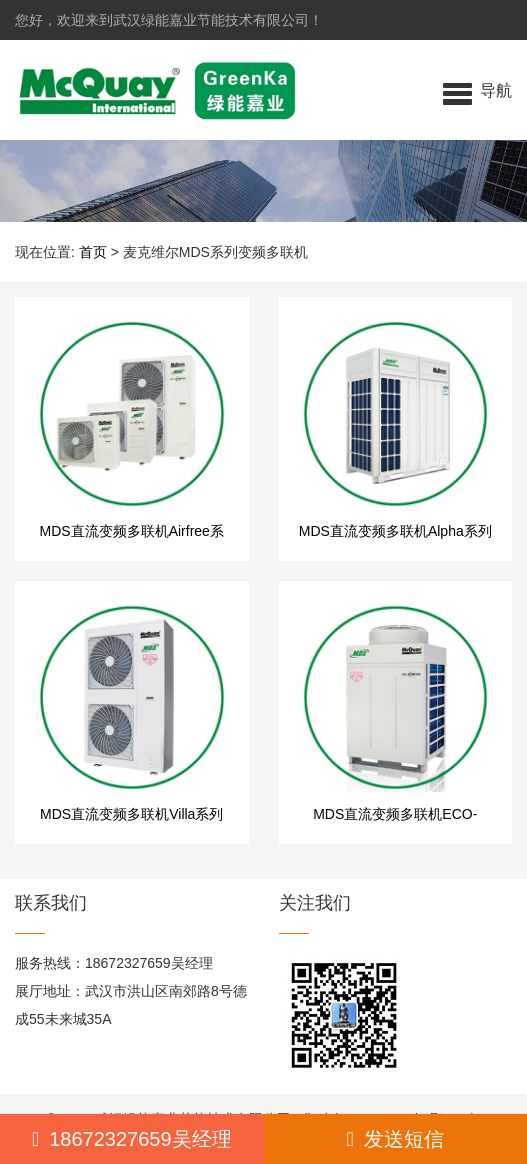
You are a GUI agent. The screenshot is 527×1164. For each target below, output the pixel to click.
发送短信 (395, 1139)
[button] (477, 90)
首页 (93, 252)
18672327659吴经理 (132, 1139)
